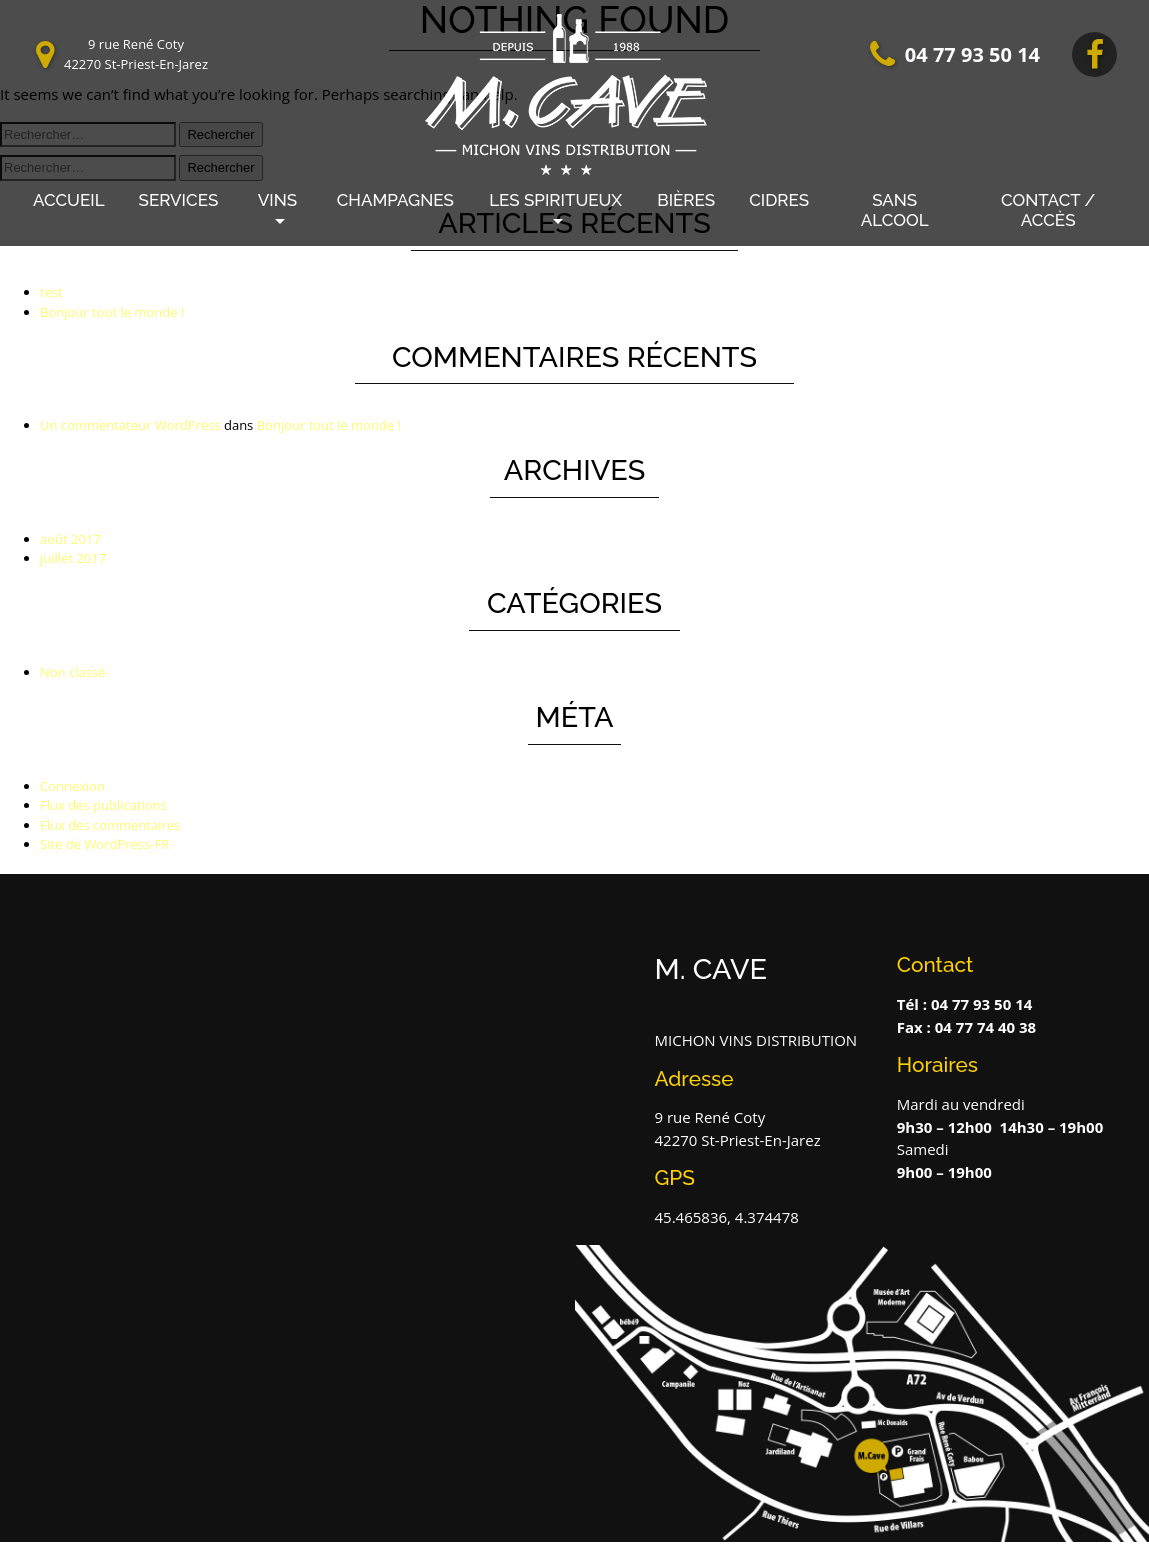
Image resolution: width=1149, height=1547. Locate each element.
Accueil (69, 200)
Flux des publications (103, 805)
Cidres (779, 200)
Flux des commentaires (110, 825)
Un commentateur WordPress (130, 425)
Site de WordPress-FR (104, 844)
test (51, 292)
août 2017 (70, 539)
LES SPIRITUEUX (555, 200)
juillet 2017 (73, 558)
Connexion (72, 786)
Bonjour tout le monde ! (112, 312)
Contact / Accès (1048, 210)
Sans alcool (895, 210)
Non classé (72, 672)
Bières (686, 200)
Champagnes (395, 200)
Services (179, 200)
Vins (277, 200)
